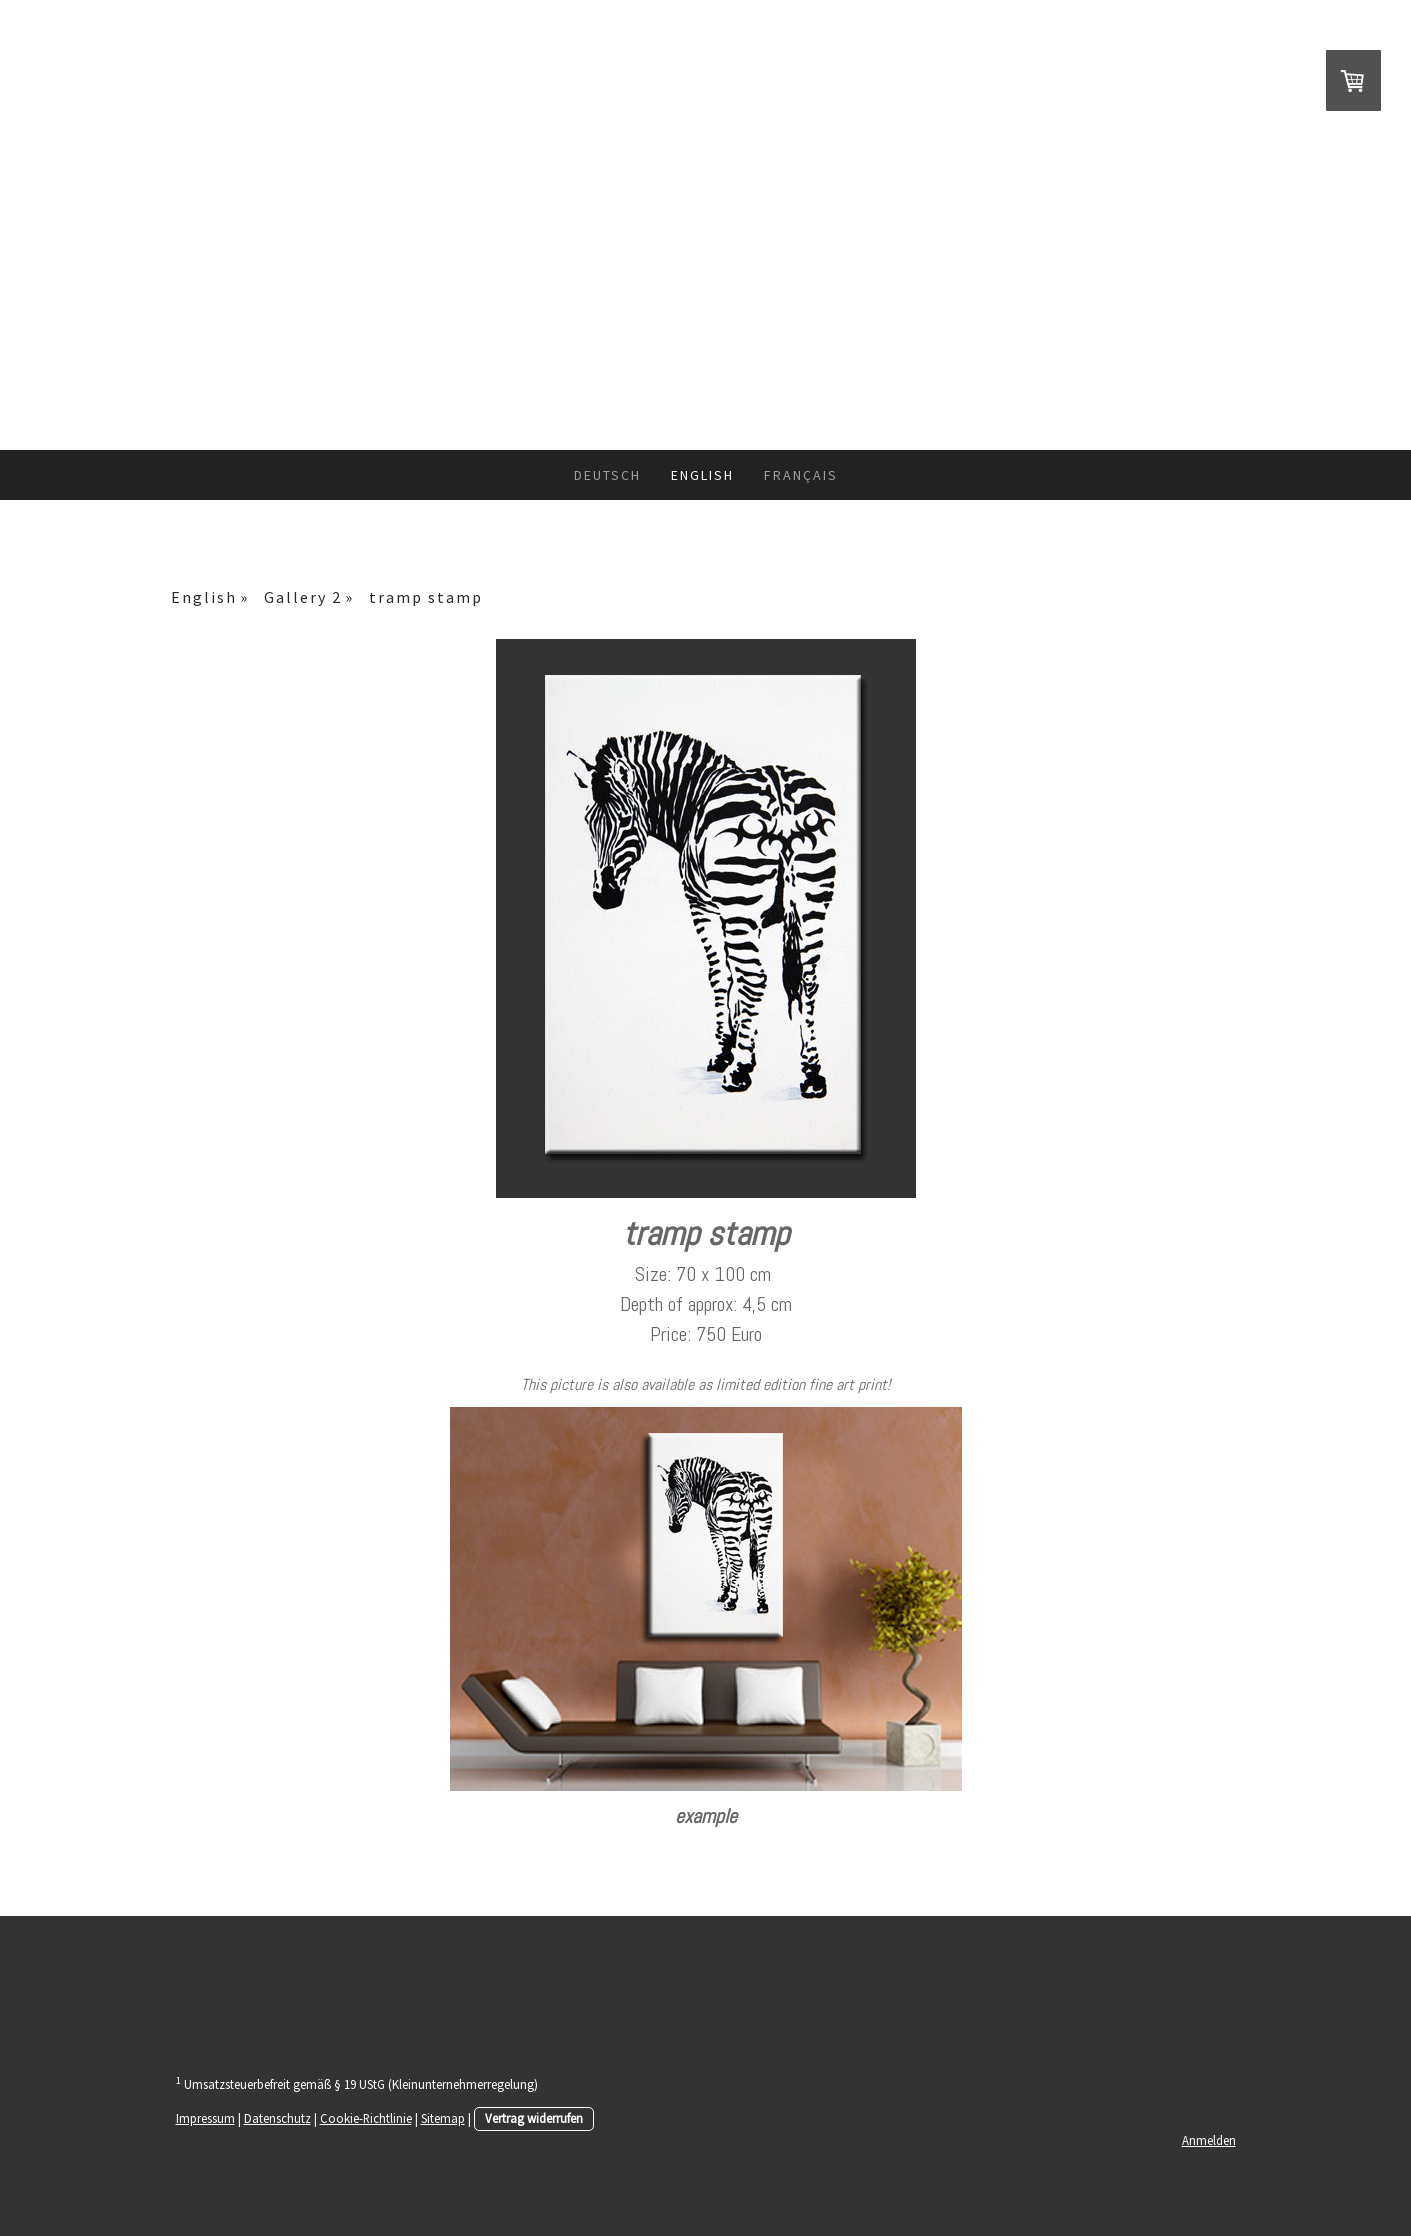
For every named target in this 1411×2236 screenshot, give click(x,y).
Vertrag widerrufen (534, 2118)
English (702, 475)
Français (801, 475)
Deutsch (607, 475)
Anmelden (1209, 2140)
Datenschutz (277, 2118)
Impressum (205, 2118)
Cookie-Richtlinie (366, 2118)
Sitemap (443, 2118)
